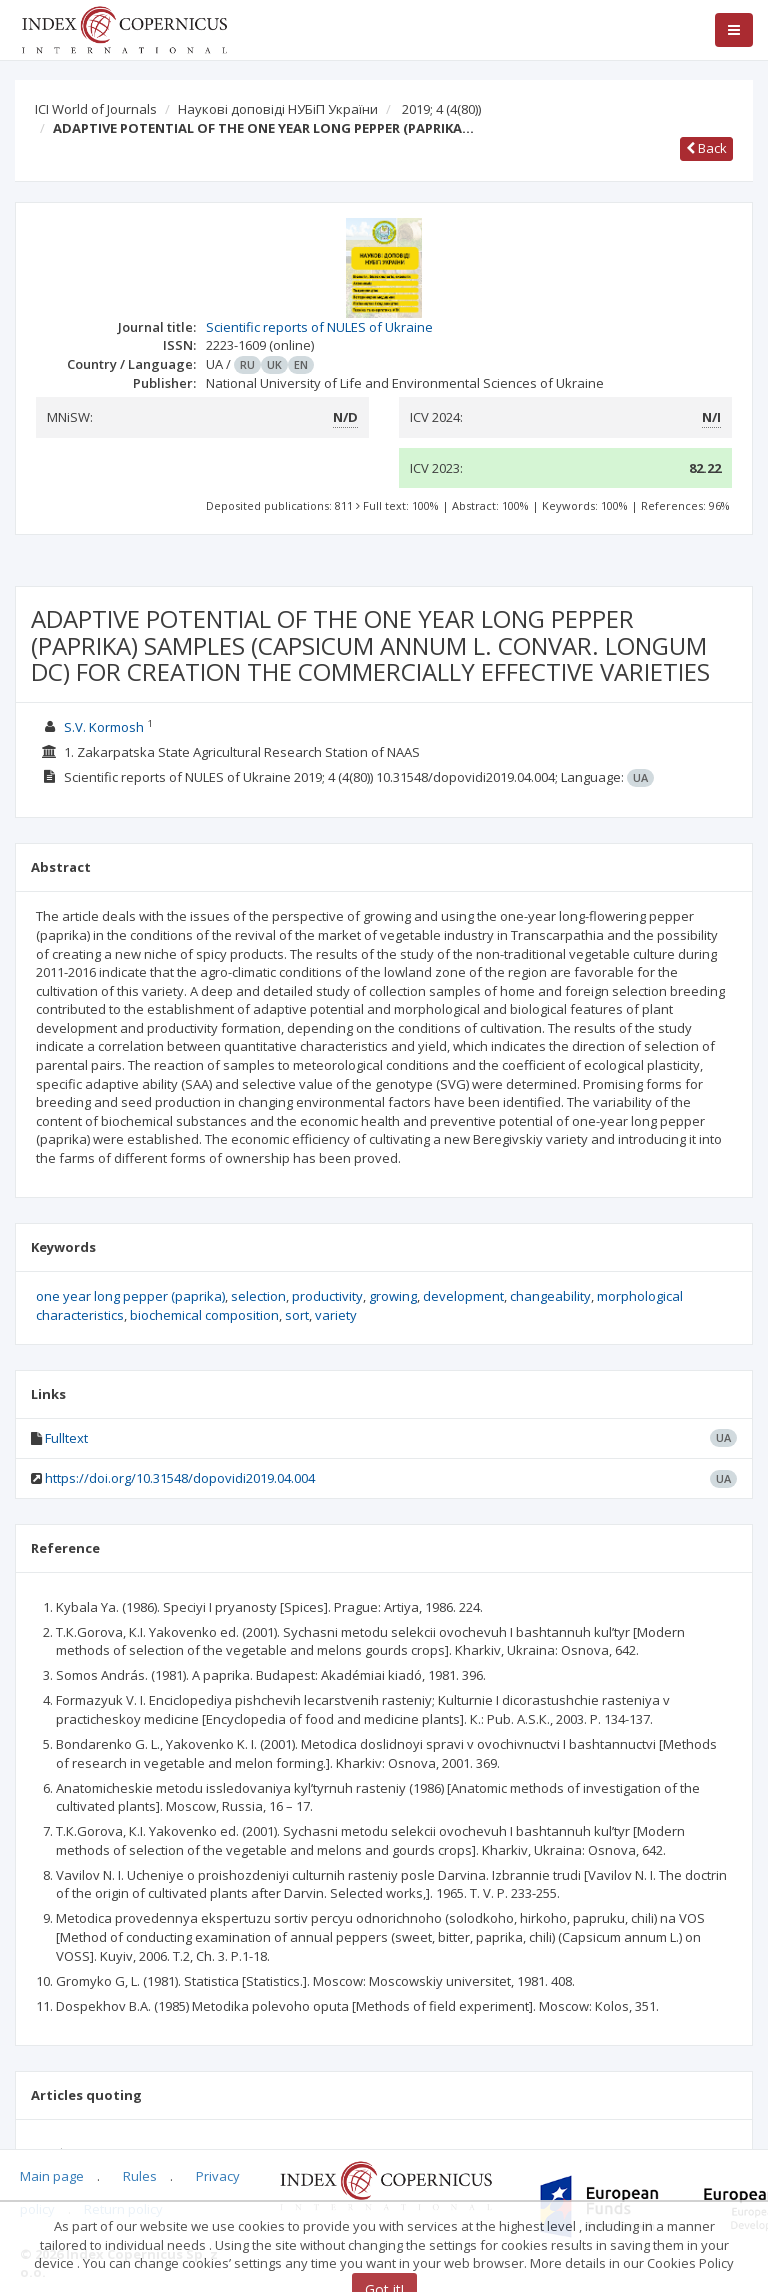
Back (706, 148)
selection (258, 1296)
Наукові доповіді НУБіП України (278, 109)
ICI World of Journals (96, 109)
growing (393, 1296)
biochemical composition (204, 1315)
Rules (140, 2176)
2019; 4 (441, 109)
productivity (327, 1296)
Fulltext (66, 1438)
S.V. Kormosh (104, 727)
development (463, 1296)
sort (297, 1315)
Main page (52, 2176)
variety (336, 1315)
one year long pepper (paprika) (130, 1296)
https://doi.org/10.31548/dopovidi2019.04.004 (180, 1478)
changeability (550, 1296)
